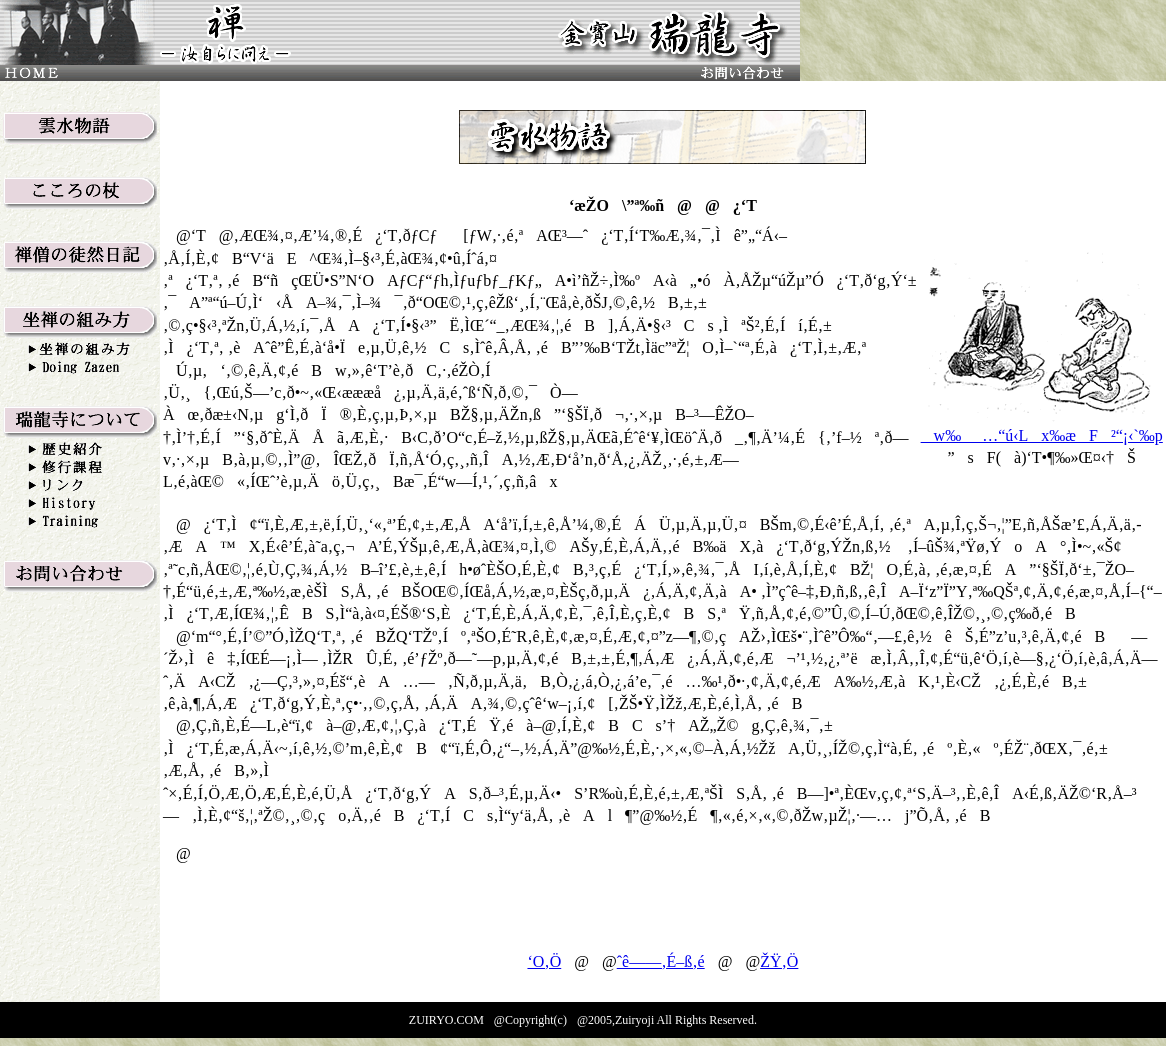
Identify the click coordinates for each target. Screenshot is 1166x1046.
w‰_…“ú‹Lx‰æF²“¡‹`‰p (1042, 435)
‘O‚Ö (544, 961)
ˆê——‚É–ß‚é (661, 961)
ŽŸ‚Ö (779, 961)
